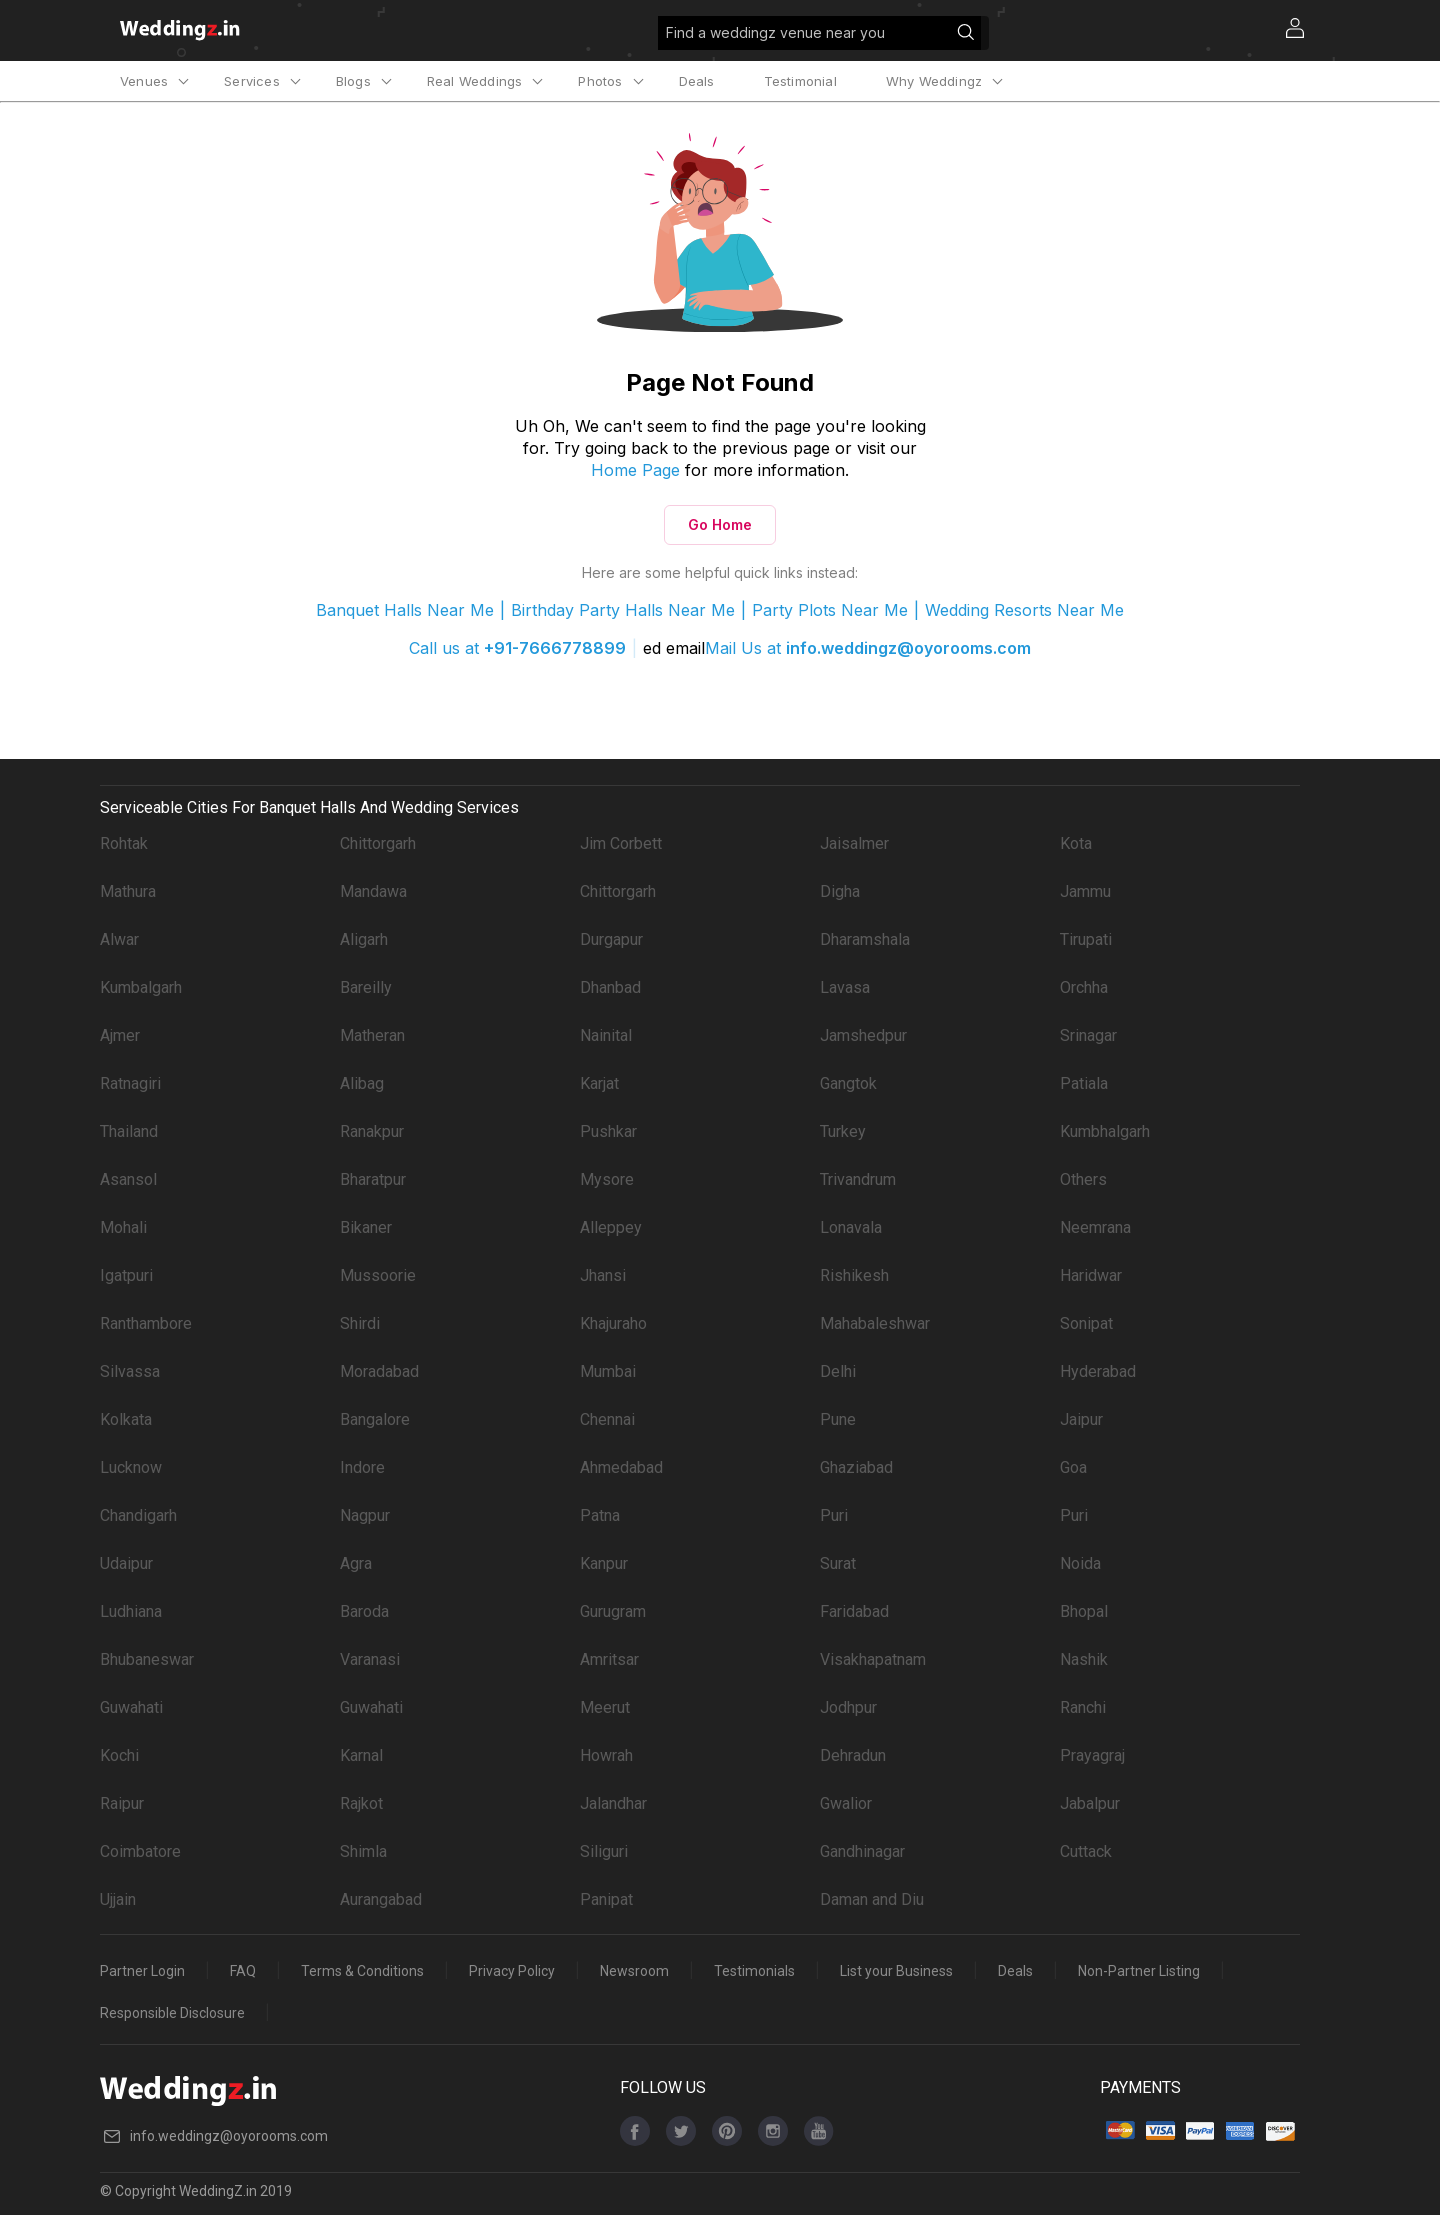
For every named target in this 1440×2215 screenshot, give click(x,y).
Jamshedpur (863, 1035)
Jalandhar (613, 1803)
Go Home (720, 524)
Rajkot (361, 1803)
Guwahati (131, 1707)
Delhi (838, 1371)
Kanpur (604, 1563)
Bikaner (366, 1227)
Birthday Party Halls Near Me (623, 610)
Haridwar (1091, 1275)
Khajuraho (613, 1323)
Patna (600, 1515)
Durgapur (611, 939)
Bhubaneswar (147, 1659)
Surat (838, 1563)
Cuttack (1086, 1851)
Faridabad (854, 1611)
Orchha (1084, 987)
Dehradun (853, 1755)
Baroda (364, 1611)
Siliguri (604, 1851)
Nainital (606, 1035)
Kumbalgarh (141, 987)
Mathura (128, 891)
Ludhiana (131, 1611)
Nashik (1084, 1659)
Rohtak (124, 843)
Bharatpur (373, 1179)
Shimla (363, 1851)
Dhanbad (610, 987)
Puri (834, 1515)
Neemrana (1095, 1227)
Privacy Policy (512, 1971)
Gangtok (848, 1083)
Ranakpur (372, 1131)
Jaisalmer (854, 843)
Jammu (1085, 891)
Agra (356, 1563)
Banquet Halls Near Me (405, 610)
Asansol (128, 1179)
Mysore (607, 1179)
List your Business (896, 1971)
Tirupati (1086, 939)
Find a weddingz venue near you (823, 36)
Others (1083, 1179)
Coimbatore (140, 1851)
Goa (1073, 1467)
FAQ (243, 1971)
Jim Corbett (621, 843)
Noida (1080, 1563)
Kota (1076, 843)
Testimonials (754, 1971)
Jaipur (1081, 1419)
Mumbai (608, 1371)
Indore (362, 1467)
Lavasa (845, 987)
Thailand (129, 1131)
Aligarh (364, 939)
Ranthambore (146, 1323)
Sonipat (1086, 1323)
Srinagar (1088, 1035)
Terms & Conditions (362, 1971)
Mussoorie (378, 1275)
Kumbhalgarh (1105, 1131)
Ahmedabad (621, 1467)
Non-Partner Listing (1139, 1971)
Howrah (606, 1755)
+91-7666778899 (555, 648)
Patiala (1084, 1083)
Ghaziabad (856, 1467)
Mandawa (373, 891)
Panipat (606, 1899)
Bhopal (1084, 1611)
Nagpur (365, 1515)
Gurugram (613, 1611)
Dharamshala (865, 939)
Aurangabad (381, 1899)
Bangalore (375, 1419)
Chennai (607, 1419)
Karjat (599, 1083)
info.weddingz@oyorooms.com (908, 648)
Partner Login (142, 1971)
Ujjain (118, 1899)
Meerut (605, 1707)
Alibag (362, 1083)
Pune (838, 1419)
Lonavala (851, 1227)
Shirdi (360, 1323)
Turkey (843, 1131)
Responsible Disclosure (172, 2013)
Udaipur (126, 1563)
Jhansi (603, 1275)
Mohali (123, 1227)
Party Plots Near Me (830, 610)
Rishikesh (854, 1275)
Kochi (119, 1755)
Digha (840, 891)
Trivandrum (858, 1179)
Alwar (119, 939)
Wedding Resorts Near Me (1024, 610)
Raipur (122, 1803)
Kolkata (126, 1419)
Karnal (361, 1755)
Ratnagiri (130, 1083)
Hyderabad (1098, 1371)
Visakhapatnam (873, 1659)
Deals (697, 81)
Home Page (635, 470)
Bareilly (366, 987)
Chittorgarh (378, 843)
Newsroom (634, 1971)
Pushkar (608, 1131)
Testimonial (800, 81)
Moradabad (379, 1371)
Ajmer (120, 1035)
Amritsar (609, 1659)
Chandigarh (138, 1515)
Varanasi (370, 1659)
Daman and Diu (872, 1899)
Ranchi (1083, 1707)
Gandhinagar (862, 1851)
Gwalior (846, 1803)
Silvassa (130, 1371)
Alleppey (611, 1227)
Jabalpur (1090, 1803)
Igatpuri (126, 1275)
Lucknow (131, 1467)
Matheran (372, 1035)
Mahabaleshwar (875, 1323)
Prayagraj (1092, 1755)
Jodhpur (848, 1707)
